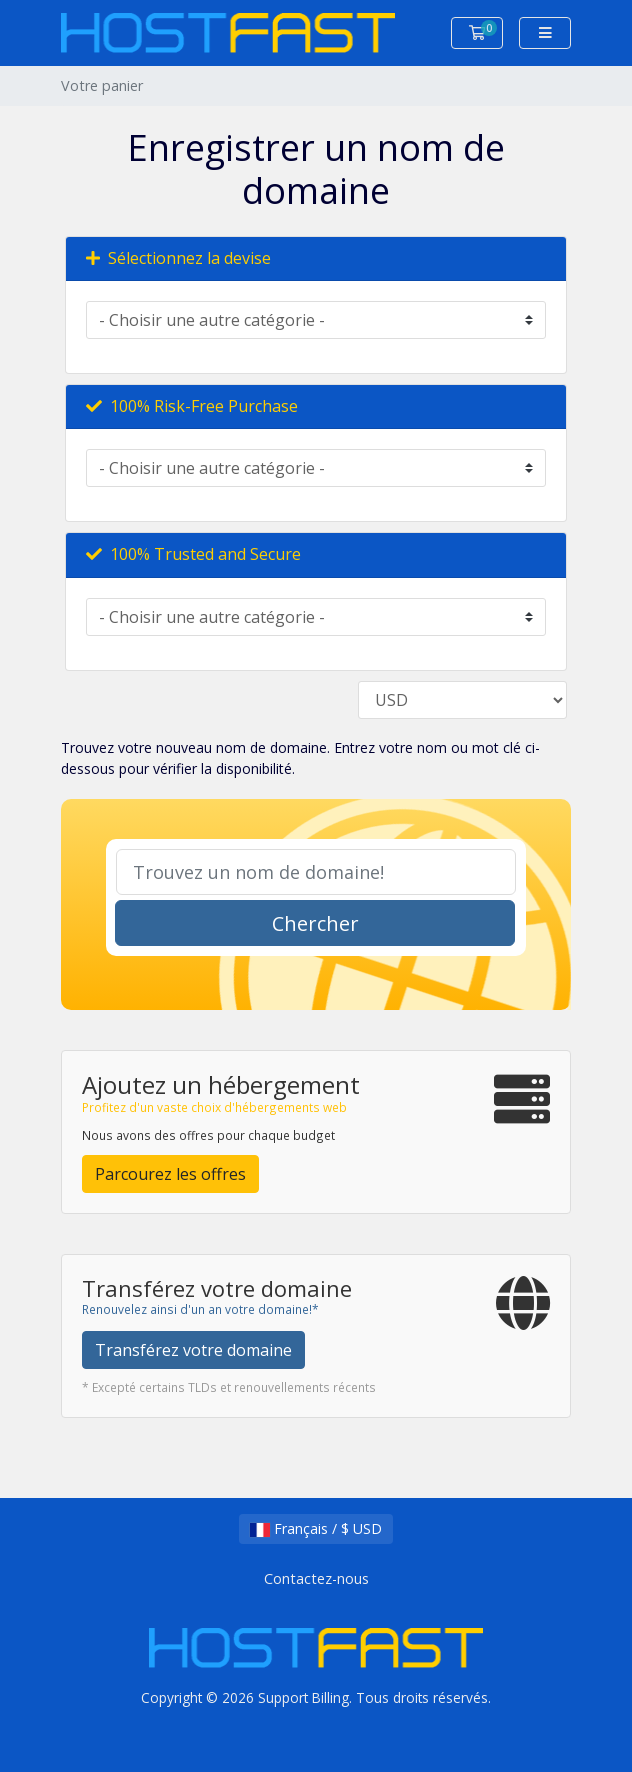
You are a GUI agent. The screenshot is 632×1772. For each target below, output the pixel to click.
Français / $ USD (316, 1528)
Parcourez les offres (170, 1174)
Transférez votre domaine (193, 1350)
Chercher (315, 923)
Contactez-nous (316, 1578)
